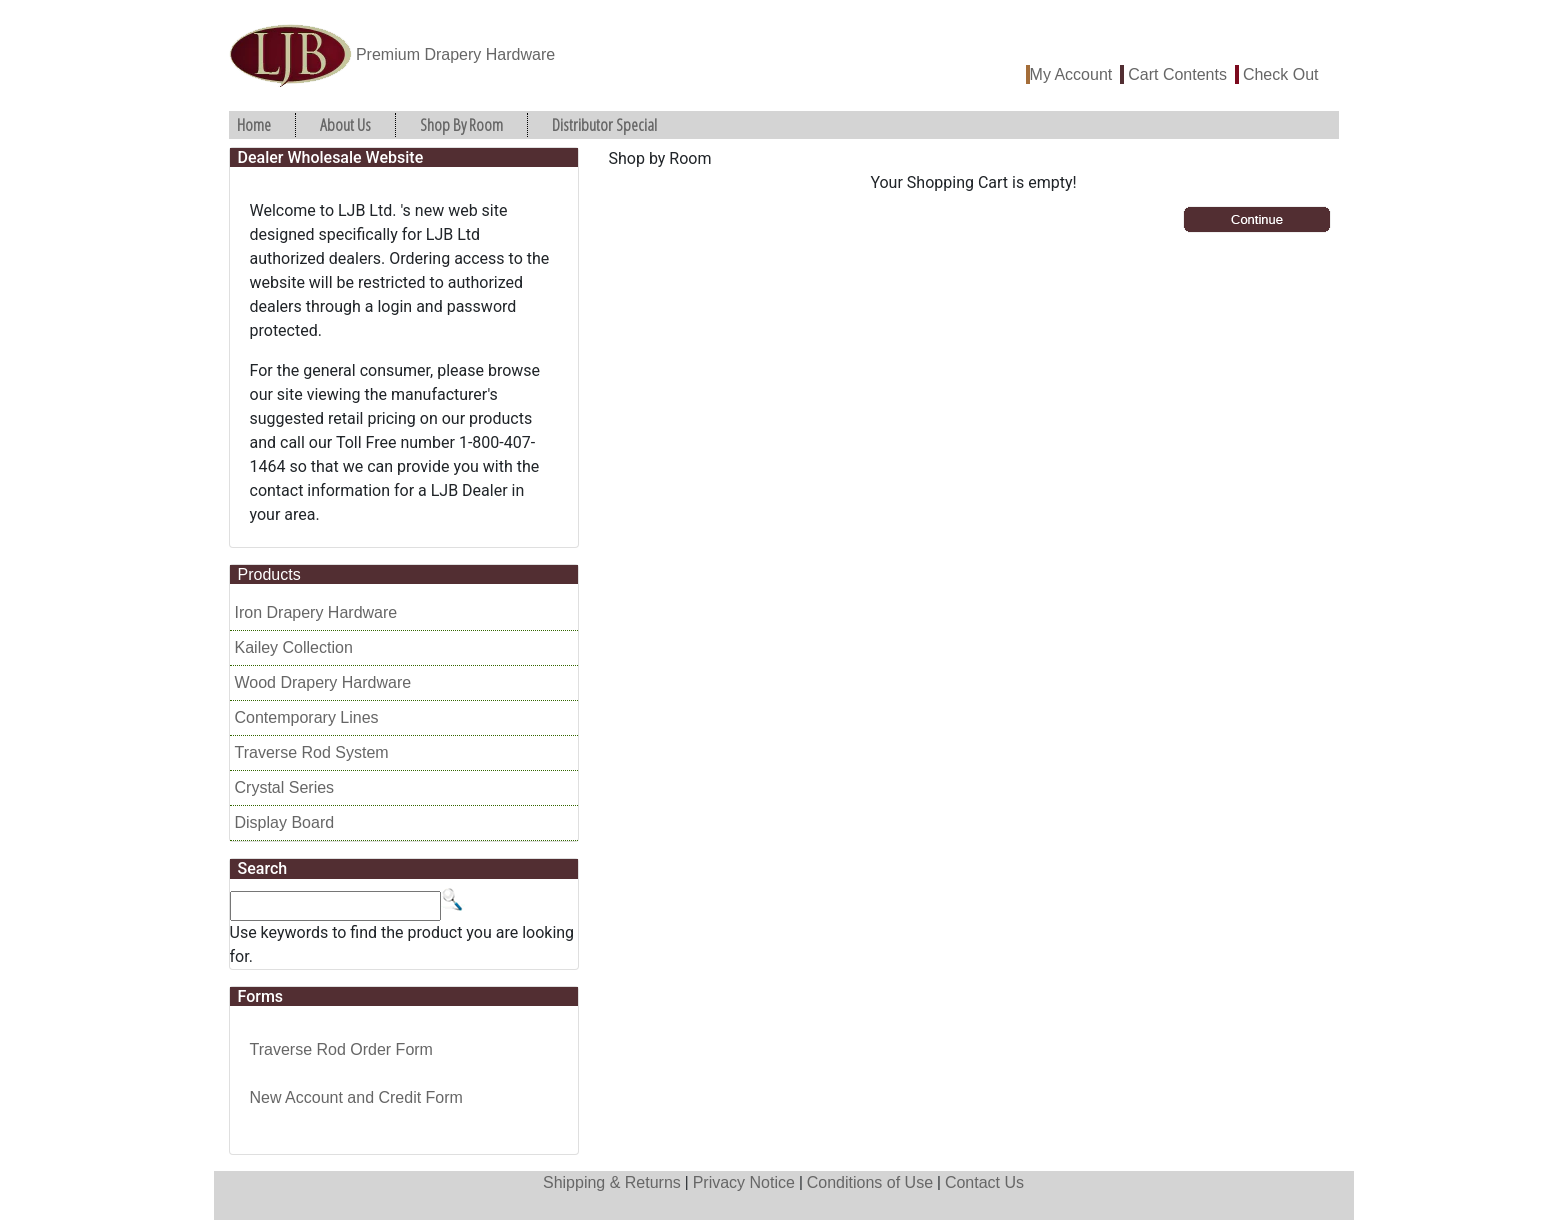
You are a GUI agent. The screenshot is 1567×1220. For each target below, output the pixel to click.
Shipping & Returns (612, 1182)
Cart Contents (1177, 74)
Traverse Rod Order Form (341, 1049)
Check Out (1281, 74)
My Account (1071, 74)
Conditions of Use (870, 1182)
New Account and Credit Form (356, 1097)
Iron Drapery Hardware (316, 612)
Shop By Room (461, 124)
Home (254, 124)
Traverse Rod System (312, 752)
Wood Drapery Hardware (323, 682)
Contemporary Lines (307, 717)
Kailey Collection (294, 647)
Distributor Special (604, 124)
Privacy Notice (744, 1182)
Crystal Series (285, 787)
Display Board (285, 822)
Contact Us (984, 1182)
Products (269, 574)
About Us (345, 124)
